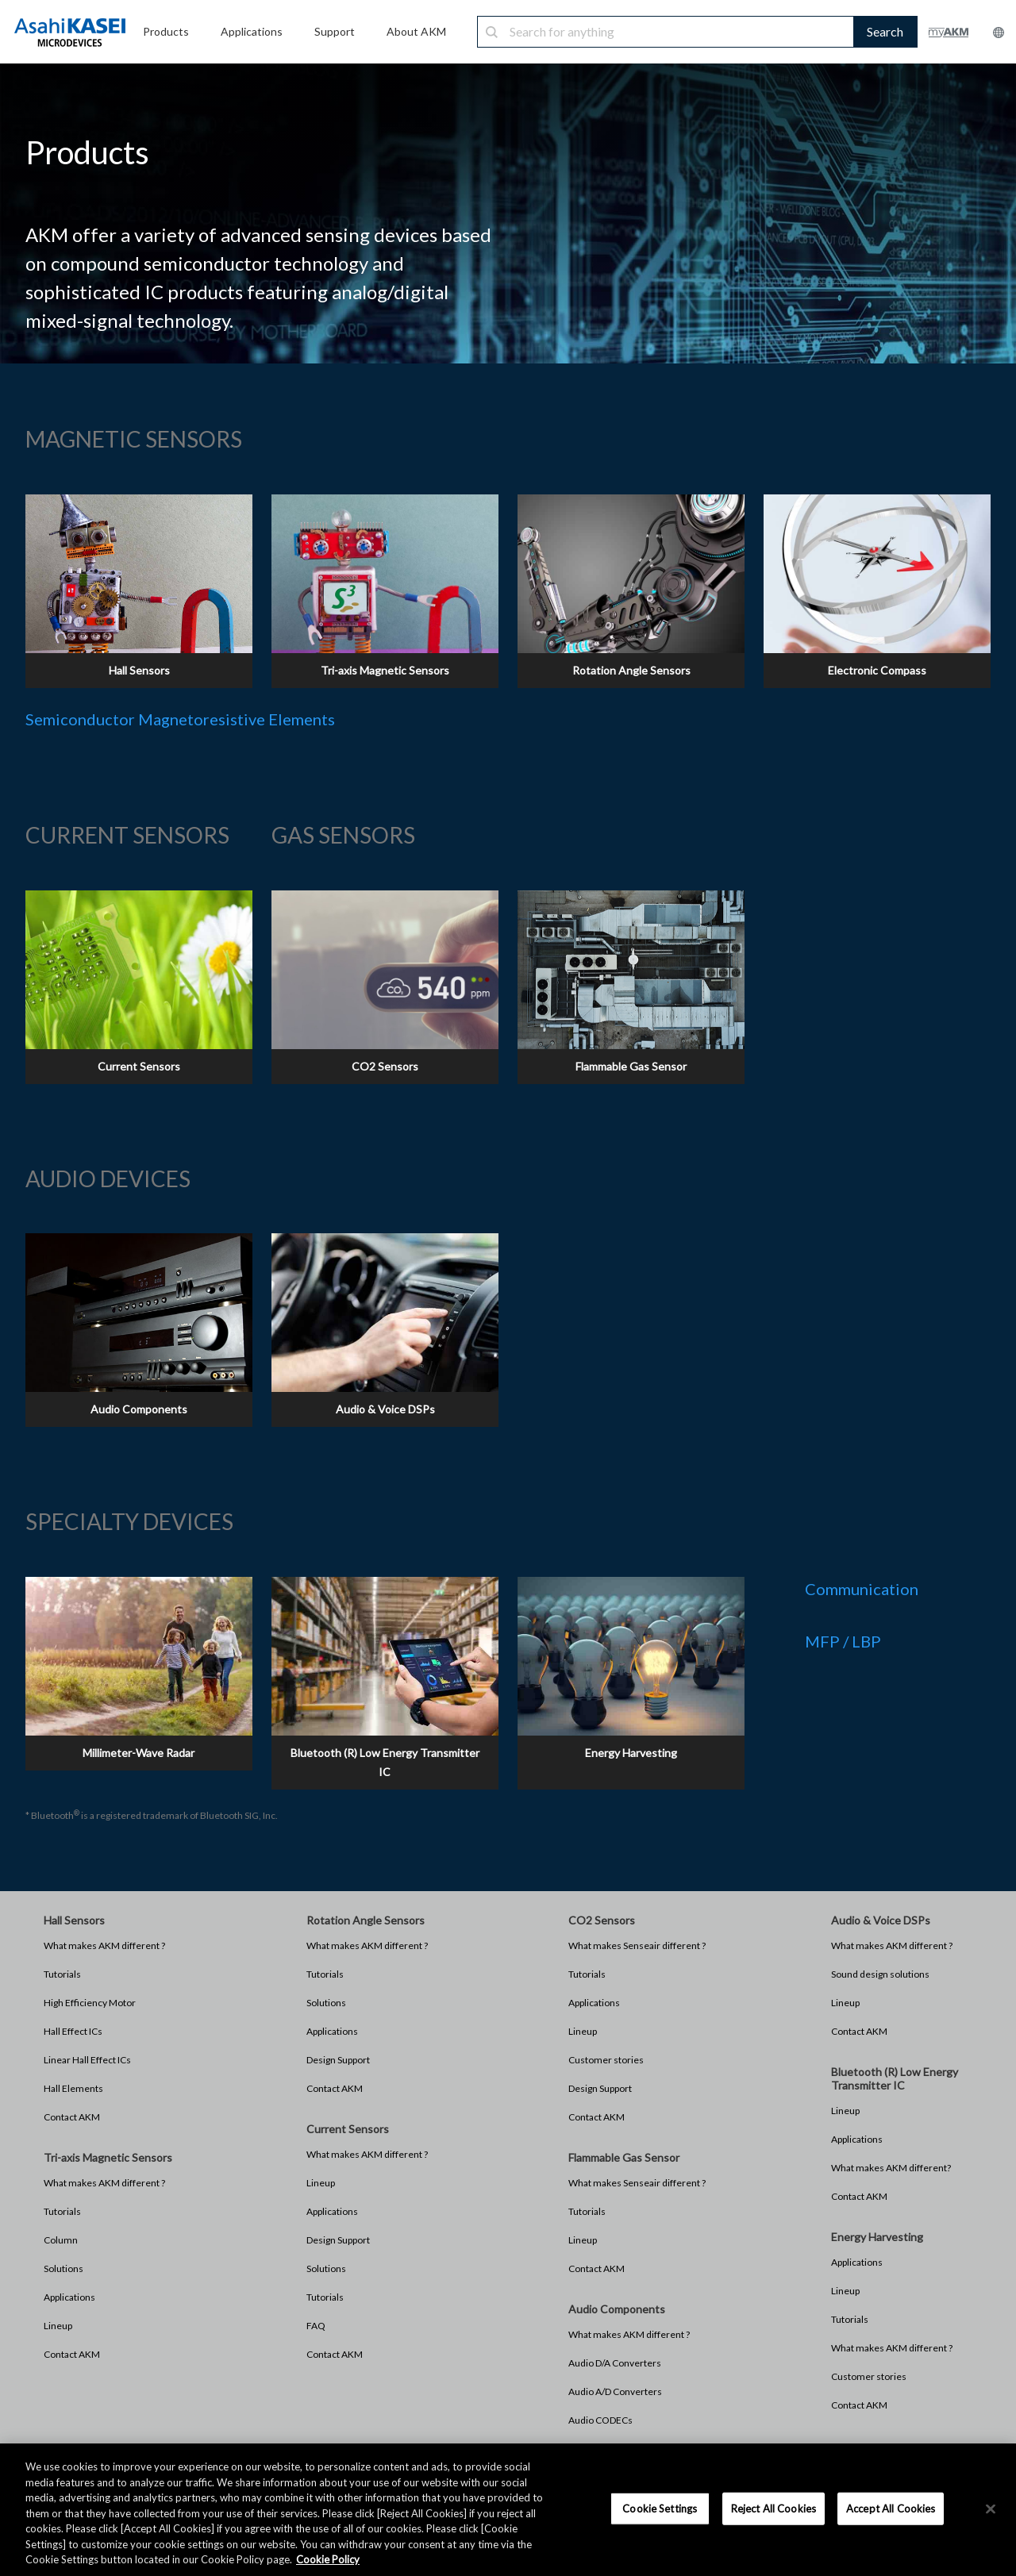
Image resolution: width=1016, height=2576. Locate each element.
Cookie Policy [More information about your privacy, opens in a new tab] (328, 2559)
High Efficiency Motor (90, 2003)
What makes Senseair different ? (637, 1945)
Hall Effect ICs (73, 2031)
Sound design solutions (880, 1974)
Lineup (58, 2326)
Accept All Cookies (890, 2507)
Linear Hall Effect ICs (87, 2060)
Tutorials (62, 1974)
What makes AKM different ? (104, 1945)
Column (61, 2240)
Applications (69, 2297)
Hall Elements (73, 2088)
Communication (861, 1588)
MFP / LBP (843, 1641)
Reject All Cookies (773, 2507)
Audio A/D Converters (615, 2391)
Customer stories (606, 2060)
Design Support (338, 2060)
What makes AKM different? (891, 2168)
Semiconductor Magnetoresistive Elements (180, 719)
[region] (508, 2509)
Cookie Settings (659, 2507)
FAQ (315, 2326)
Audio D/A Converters (614, 2363)
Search (885, 31)
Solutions (63, 2268)
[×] (990, 2508)
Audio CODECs (600, 2420)
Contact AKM (72, 2117)
